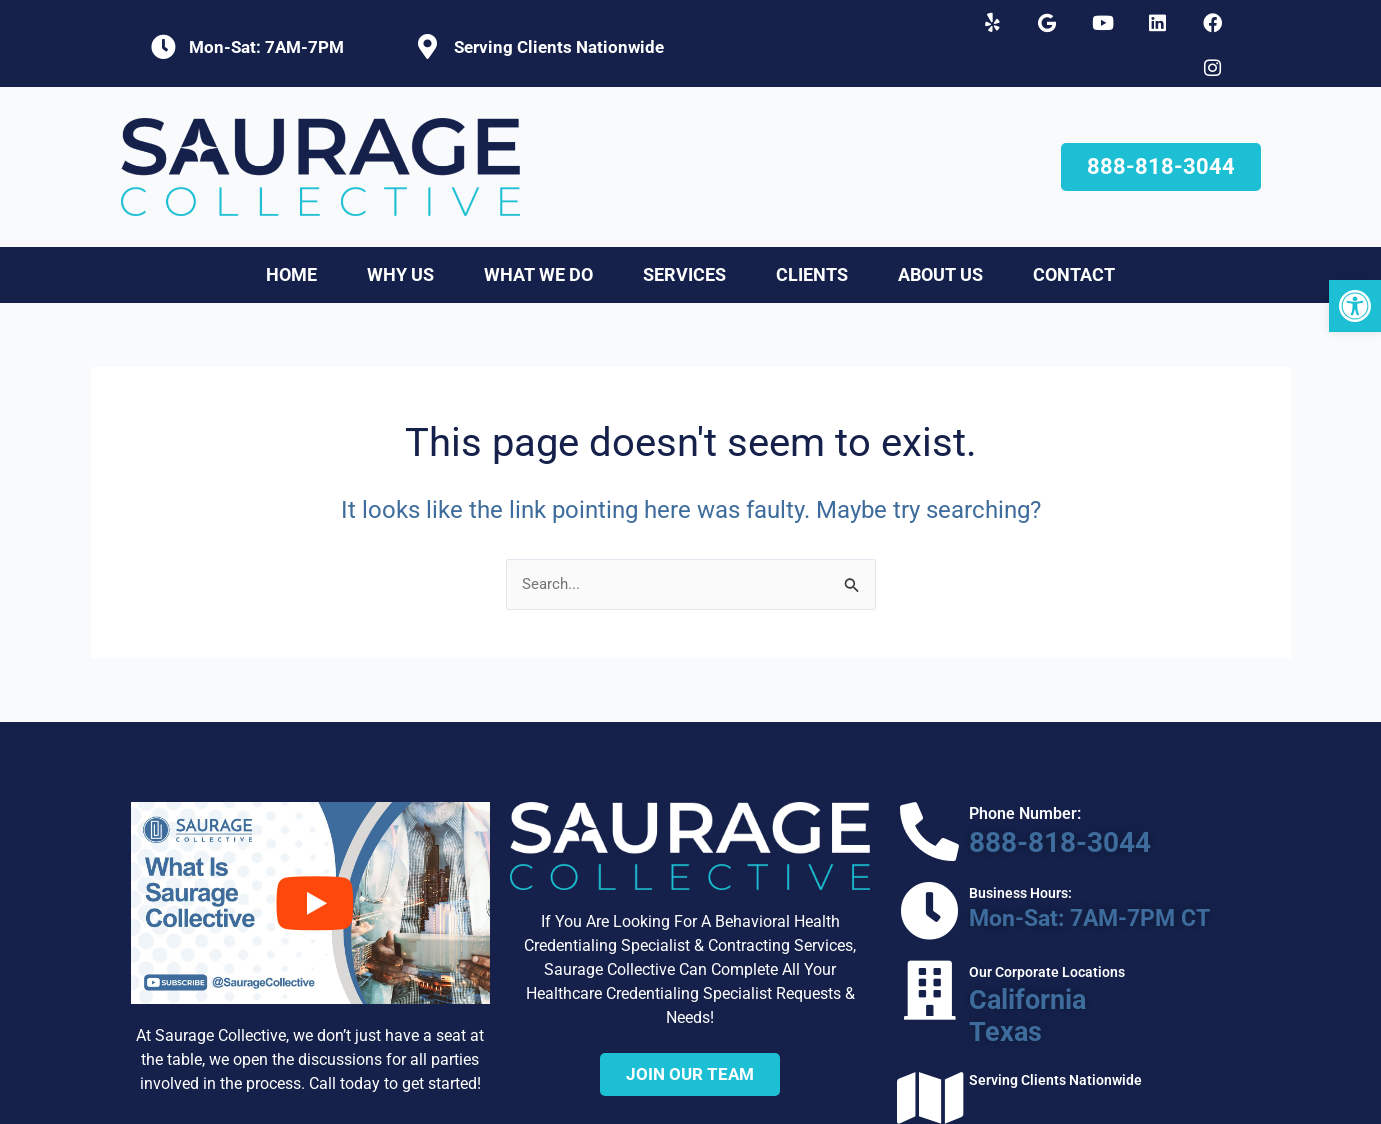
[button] (1355, 306)
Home (291, 236)
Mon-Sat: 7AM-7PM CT (1031, 869)
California (977, 935)
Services (684, 236)
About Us (940, 236)
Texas (961, 956)
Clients (812, 236)
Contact (1074, 236)
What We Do (538, 236)
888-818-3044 (1011, 801)
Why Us (400, 236)
